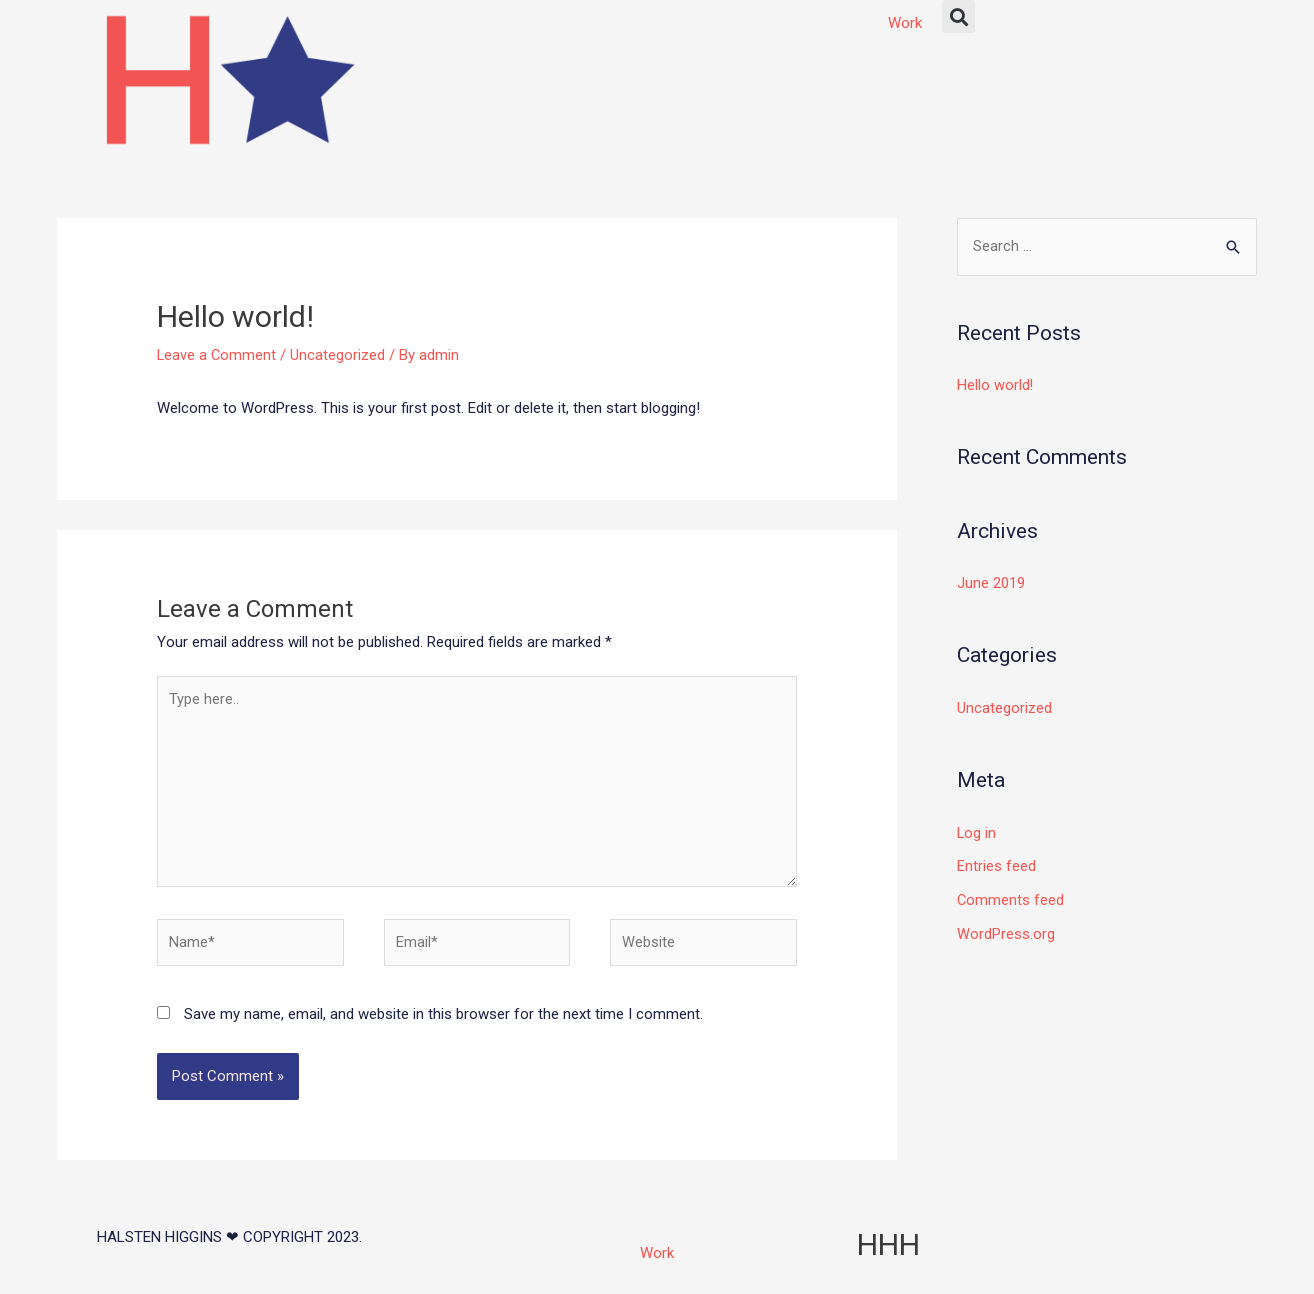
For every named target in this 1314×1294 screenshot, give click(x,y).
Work (905, 23)
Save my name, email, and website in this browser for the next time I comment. (443, 1022)
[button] (958, 16)
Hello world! (995, 386)
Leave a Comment (217, 355)
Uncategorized (339, 355)
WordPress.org (1006, 934)
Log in (977, 833)
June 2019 (991, 584)
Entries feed (996, 867)
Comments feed (1011, 900)
